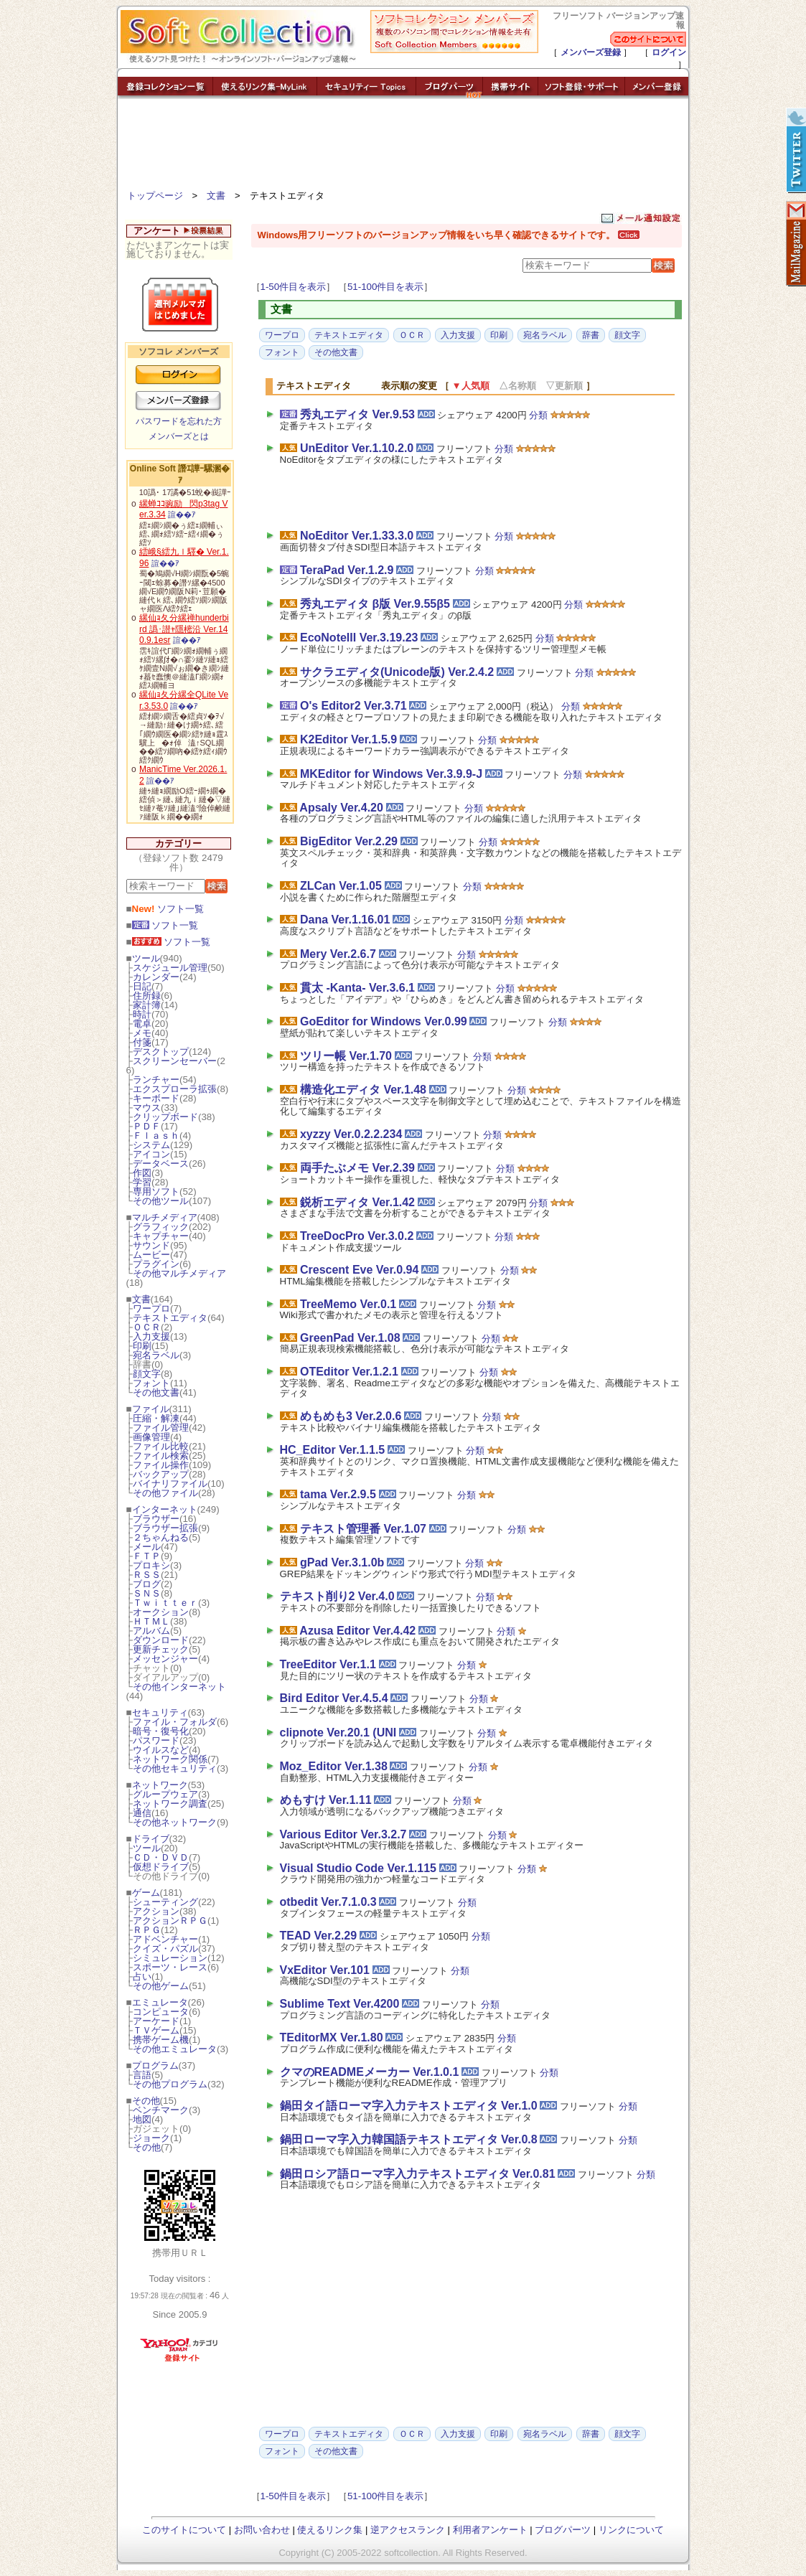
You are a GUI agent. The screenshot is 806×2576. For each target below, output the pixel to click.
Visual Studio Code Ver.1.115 (358, 1868)
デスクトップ (161, 1051)
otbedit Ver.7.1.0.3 (328, 1902)
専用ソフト (156, 1191)
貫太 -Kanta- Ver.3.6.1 (357, 988)
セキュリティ (160, 1712)
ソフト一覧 (168, 908)
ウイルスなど (161, 1749)
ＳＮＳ (147, 1593)
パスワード (156, 1740)
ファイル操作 (161, 1464)
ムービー (151, 1254)
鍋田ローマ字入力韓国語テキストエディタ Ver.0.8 (409, 2139)
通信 (142, 1813)
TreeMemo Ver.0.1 (348, 1304)
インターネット (164, 1509)
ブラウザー (156, 1518)
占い (142, 1976)
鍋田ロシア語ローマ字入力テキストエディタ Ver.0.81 (418, 2174)
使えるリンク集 (329, 2529)
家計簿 (147, 1005)
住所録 (147, 995)
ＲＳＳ (147, 1574)
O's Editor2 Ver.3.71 (353, 706)
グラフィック (161, 1226)
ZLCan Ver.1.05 (341, 886)
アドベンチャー (165, 1939)
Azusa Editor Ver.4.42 (357, 1631)
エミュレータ (160, 2002)
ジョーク (151, 2138)
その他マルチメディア (179, 1273)
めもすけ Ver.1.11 (326, 1800)
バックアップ (161, 1474)
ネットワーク (160, 1785)
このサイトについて (184, 2529)
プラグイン (156, 1264)
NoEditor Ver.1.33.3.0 (356, 536)
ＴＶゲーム (156, 2030)
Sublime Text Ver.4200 (340, 2004)
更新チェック (161, 1649)
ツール (146, 958)
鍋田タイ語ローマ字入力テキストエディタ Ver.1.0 (409, 2106)
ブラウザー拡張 (165, 1528)
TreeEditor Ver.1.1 (328, 1664)
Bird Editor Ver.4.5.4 (334, 1698)
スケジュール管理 (170, 967)
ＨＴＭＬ (151, 1621)
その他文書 (156, 1392)
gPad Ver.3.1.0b (342, 1562)
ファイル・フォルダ (175, 1721)
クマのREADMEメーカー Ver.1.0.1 (369, 2072)
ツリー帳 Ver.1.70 (346, 1056)
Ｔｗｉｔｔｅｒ (165, 1602)
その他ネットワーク (175, 1822)
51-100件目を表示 (385, 286)
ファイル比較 (161, 1446)
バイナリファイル (170, 1483)
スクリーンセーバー (175, 1061)
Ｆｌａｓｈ (156, 1135)
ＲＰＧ (147, 1929)
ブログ (147, 1584)
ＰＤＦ (147, 1126)
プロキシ (151, 1565)
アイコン (151, 1154)
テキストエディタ (170, 1317)
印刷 (142, 1345)
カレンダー (156, 977)
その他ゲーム (161, 1985)
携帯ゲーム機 (161, 2039)
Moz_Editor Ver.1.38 (334, 1766)
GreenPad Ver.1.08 (350, 1338)
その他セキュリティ (175, 1768)
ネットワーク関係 (170, 1759)
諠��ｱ (182, 514)
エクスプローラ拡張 (175, 1088)
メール (147, 1546)
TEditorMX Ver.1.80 (331, 2037)
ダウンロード (161, 1640)
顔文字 (147, 1373)
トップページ (155, 195)
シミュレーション (170, 1957)
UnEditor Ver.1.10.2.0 (356, 448)
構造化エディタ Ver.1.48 (363, 1089)
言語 (142, 2074)
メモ (142, 1033)
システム (151, 1144)
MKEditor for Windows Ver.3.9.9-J (391, 774)
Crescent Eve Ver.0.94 (359, 1270)
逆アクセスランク (407, 2529)
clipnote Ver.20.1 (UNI (338, 1732)
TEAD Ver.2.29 (318, 1935)
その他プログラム (170, 2084)
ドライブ (150, 1838)
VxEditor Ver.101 (325, 1970)
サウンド (151, 1245)
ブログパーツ (563, 2529)
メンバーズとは (179, 436)
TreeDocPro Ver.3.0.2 (356, 1236)
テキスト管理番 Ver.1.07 (363, 1529)
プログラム (155, 2065)
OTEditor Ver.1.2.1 (349, 1371)
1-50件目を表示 (294, 286)
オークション (161, 1612)
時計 (142, 1014)
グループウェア (165, 1794)
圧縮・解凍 (156, 1418)
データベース (161, 1163)
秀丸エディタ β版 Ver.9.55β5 (375, 604)
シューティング (165, 1901)
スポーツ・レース (170, 1967)
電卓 (142, 1023)
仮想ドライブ (161, 1866)
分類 (538, 415)
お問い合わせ (262, 2529)
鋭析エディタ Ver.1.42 (357, 1202)
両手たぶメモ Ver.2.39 (357, 1168)
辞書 (590, 335)
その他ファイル (165, 1492)
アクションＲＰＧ (170, 1920)
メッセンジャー (165, 1658)
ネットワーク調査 (170, 1803)
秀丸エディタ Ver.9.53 (357, 414)
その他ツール (161, 1200)
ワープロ (151, 1308)
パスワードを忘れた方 (179, 421)
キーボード (156, 1098)
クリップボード (165, 1116)
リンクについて (631, 2529)
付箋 (142, 1042)
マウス (147, 1107)
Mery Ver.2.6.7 (338, 954)
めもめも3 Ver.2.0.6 (350, 1416)
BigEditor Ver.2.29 (349, 841)
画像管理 (151, 1437)
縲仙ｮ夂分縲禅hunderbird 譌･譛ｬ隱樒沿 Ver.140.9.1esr (184, 629)
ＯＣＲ (147, 1327)
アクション (156, 1911)
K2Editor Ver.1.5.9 (348, 739)
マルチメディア (164, 1217)
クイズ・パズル (165, 1948)
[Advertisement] (403, 147)
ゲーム (146, 1892)
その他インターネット (179, 1686)
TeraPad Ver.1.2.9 (346, 570)
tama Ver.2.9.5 (338, 1494)
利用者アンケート (490, 2529)
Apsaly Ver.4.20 (341, 808)
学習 (142, 1182)
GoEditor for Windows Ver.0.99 (383, 1021)
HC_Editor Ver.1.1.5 (332, 1450)
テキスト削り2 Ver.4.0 (337, 1596)
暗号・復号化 (161, 1731)
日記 (142, 986)
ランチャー (156, 1079)
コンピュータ (161, 2011)
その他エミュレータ (175, 2049)
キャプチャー (161, 1236)
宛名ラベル (156, 1355)
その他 (146, 2100)
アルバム (151, 1630)
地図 (142, 2119)
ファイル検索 (161, 1455)
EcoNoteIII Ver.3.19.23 (359, 637)
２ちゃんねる (161, 1537)
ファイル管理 (161, 1427)
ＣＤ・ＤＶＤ (161, 1857)
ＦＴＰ (147, 1556)
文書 (216, 195)
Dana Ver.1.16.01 (345, 919)
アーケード (156, 2021)
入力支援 (151, 1336)
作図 (142, 1172)
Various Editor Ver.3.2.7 (343, 1834)
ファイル (150, 1409)
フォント (151, 1383)
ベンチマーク (161, 2110)
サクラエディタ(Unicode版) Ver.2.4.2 (397, 672)
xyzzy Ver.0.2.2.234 (351, 1134)
